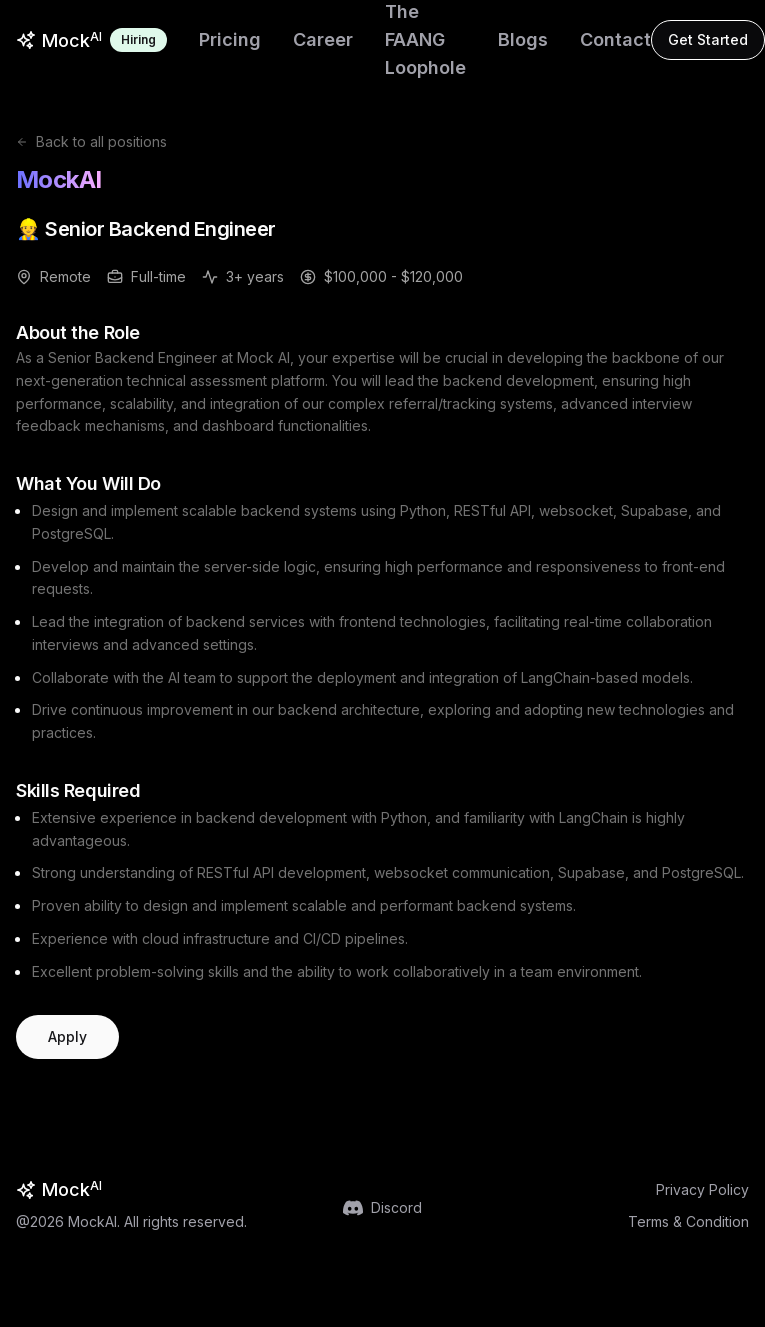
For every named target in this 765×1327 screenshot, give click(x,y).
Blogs (523, 39)
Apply (67, 1036)
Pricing (230, 39)
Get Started (708, 39)
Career (323, 39)
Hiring (138, 39)
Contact (615, 39)
